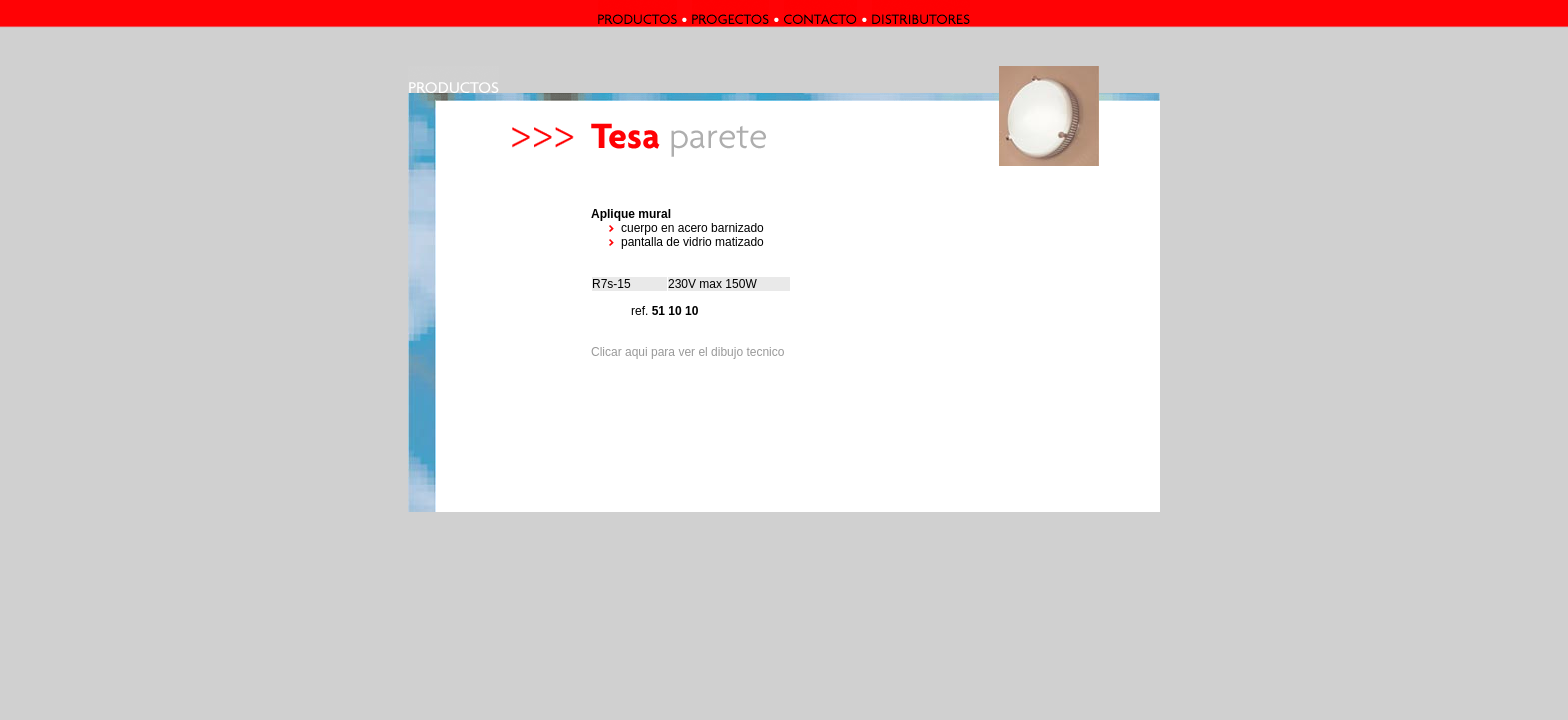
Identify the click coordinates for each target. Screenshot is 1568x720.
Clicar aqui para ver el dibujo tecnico (687, 352)
